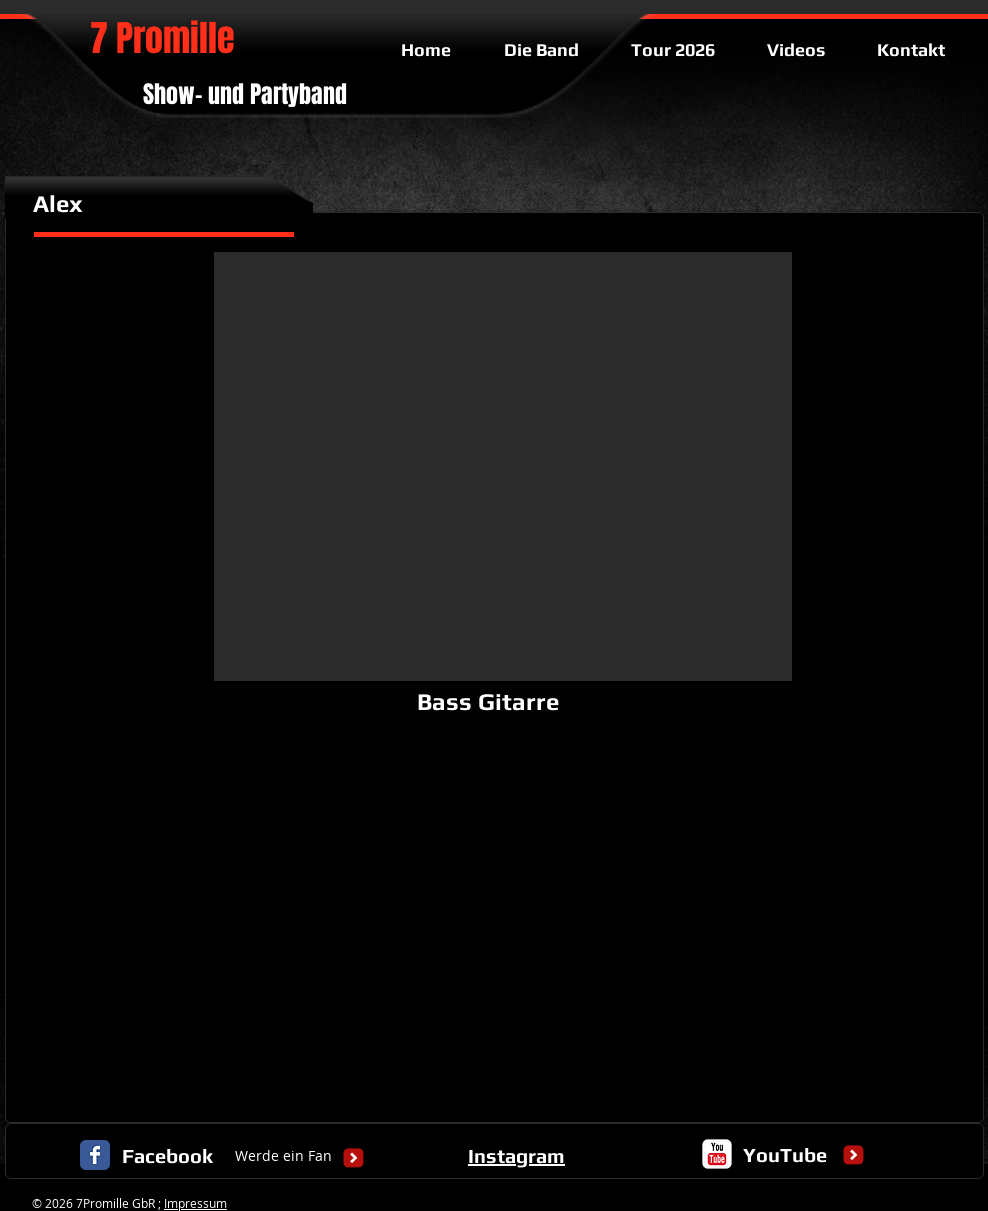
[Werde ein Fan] (283, 1156)
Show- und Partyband (245, 94)
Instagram (516, 1155)
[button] (503, 466)
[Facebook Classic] (95, 1155)
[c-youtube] (717, 1154)
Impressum (195, 1203)
